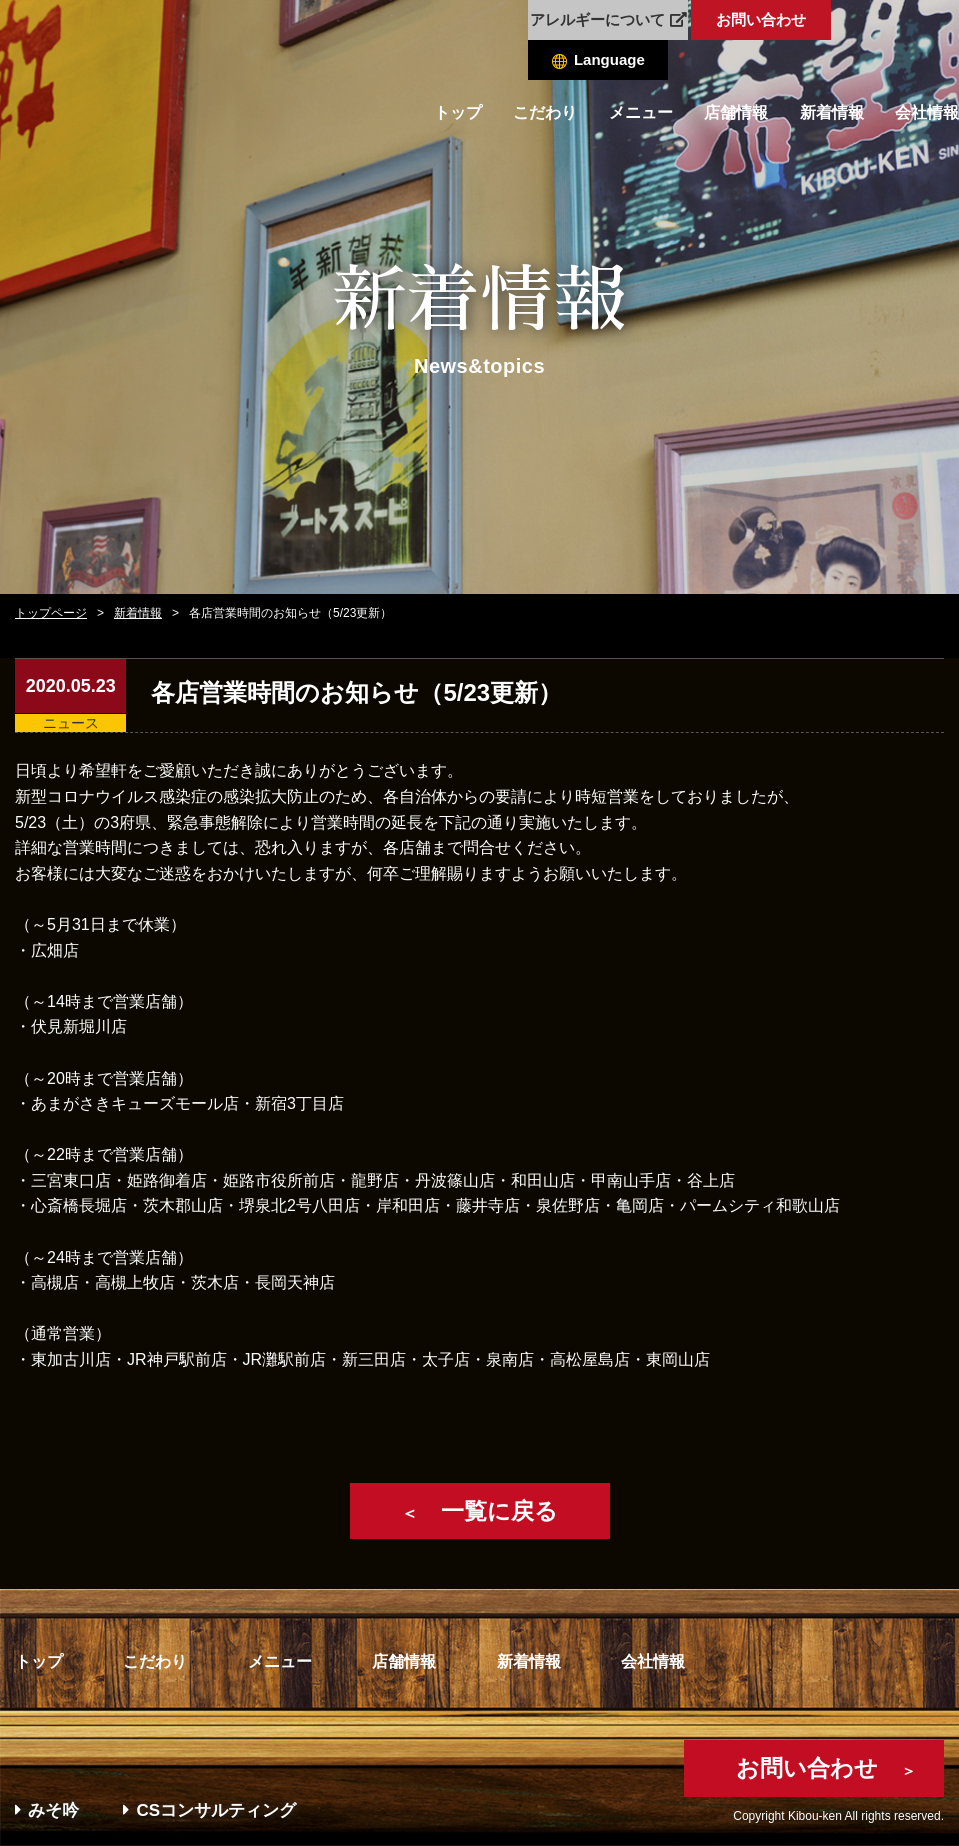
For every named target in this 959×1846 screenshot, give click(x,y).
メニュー (641, 112)
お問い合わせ (761, 19)
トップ (458, 112)
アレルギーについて (608, 19)
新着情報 (832, 112)
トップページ (51, 613)
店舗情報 (736, 112)
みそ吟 (47, 1810)
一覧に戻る (479, 1511)
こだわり (545, 112)
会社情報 (927, 112)
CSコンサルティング (209, 1810)
